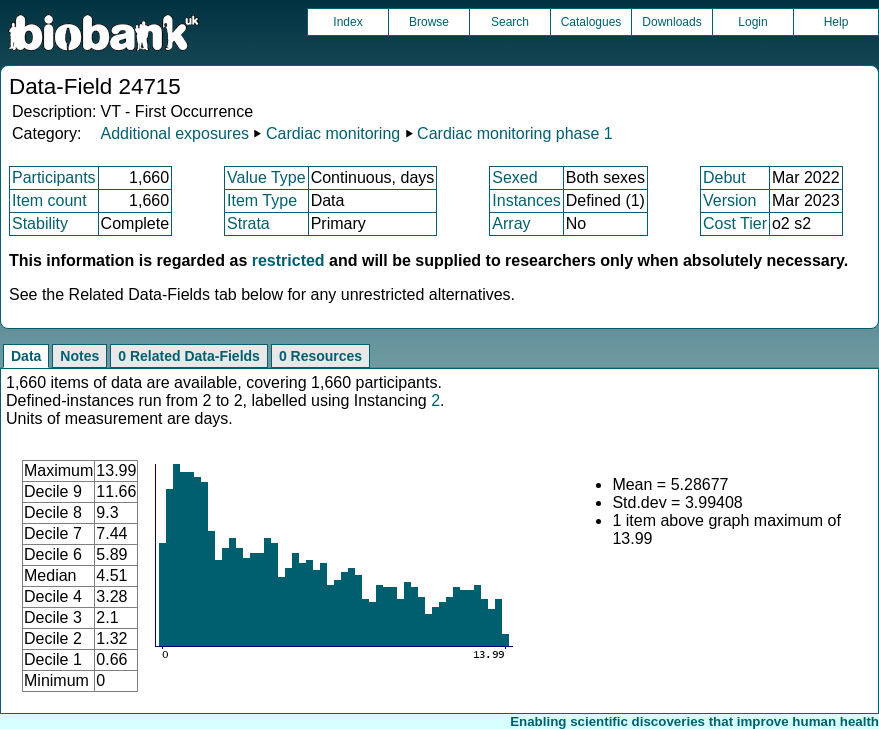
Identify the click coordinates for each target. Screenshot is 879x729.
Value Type (266, 177)
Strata (248, 223)
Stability (40, 223)
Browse (429, 22)
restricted (288, 260)
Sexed (514, 177)
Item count (49, 200)
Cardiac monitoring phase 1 (515, 133)
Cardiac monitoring (333, 133)
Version (729, 200)
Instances (526, 200)
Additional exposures (174, 133)
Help (836, 22)
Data (26, 356)
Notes (79, 356)
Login (752, 22)
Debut (724, 177)
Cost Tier (735, 223)
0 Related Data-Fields (189, 356)
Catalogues (591, 22)
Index (347, 22)
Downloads (671, 22)
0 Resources (320, 356)
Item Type (262, 200)
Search (510, 22)
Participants (54, 177)
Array (511, 223)
